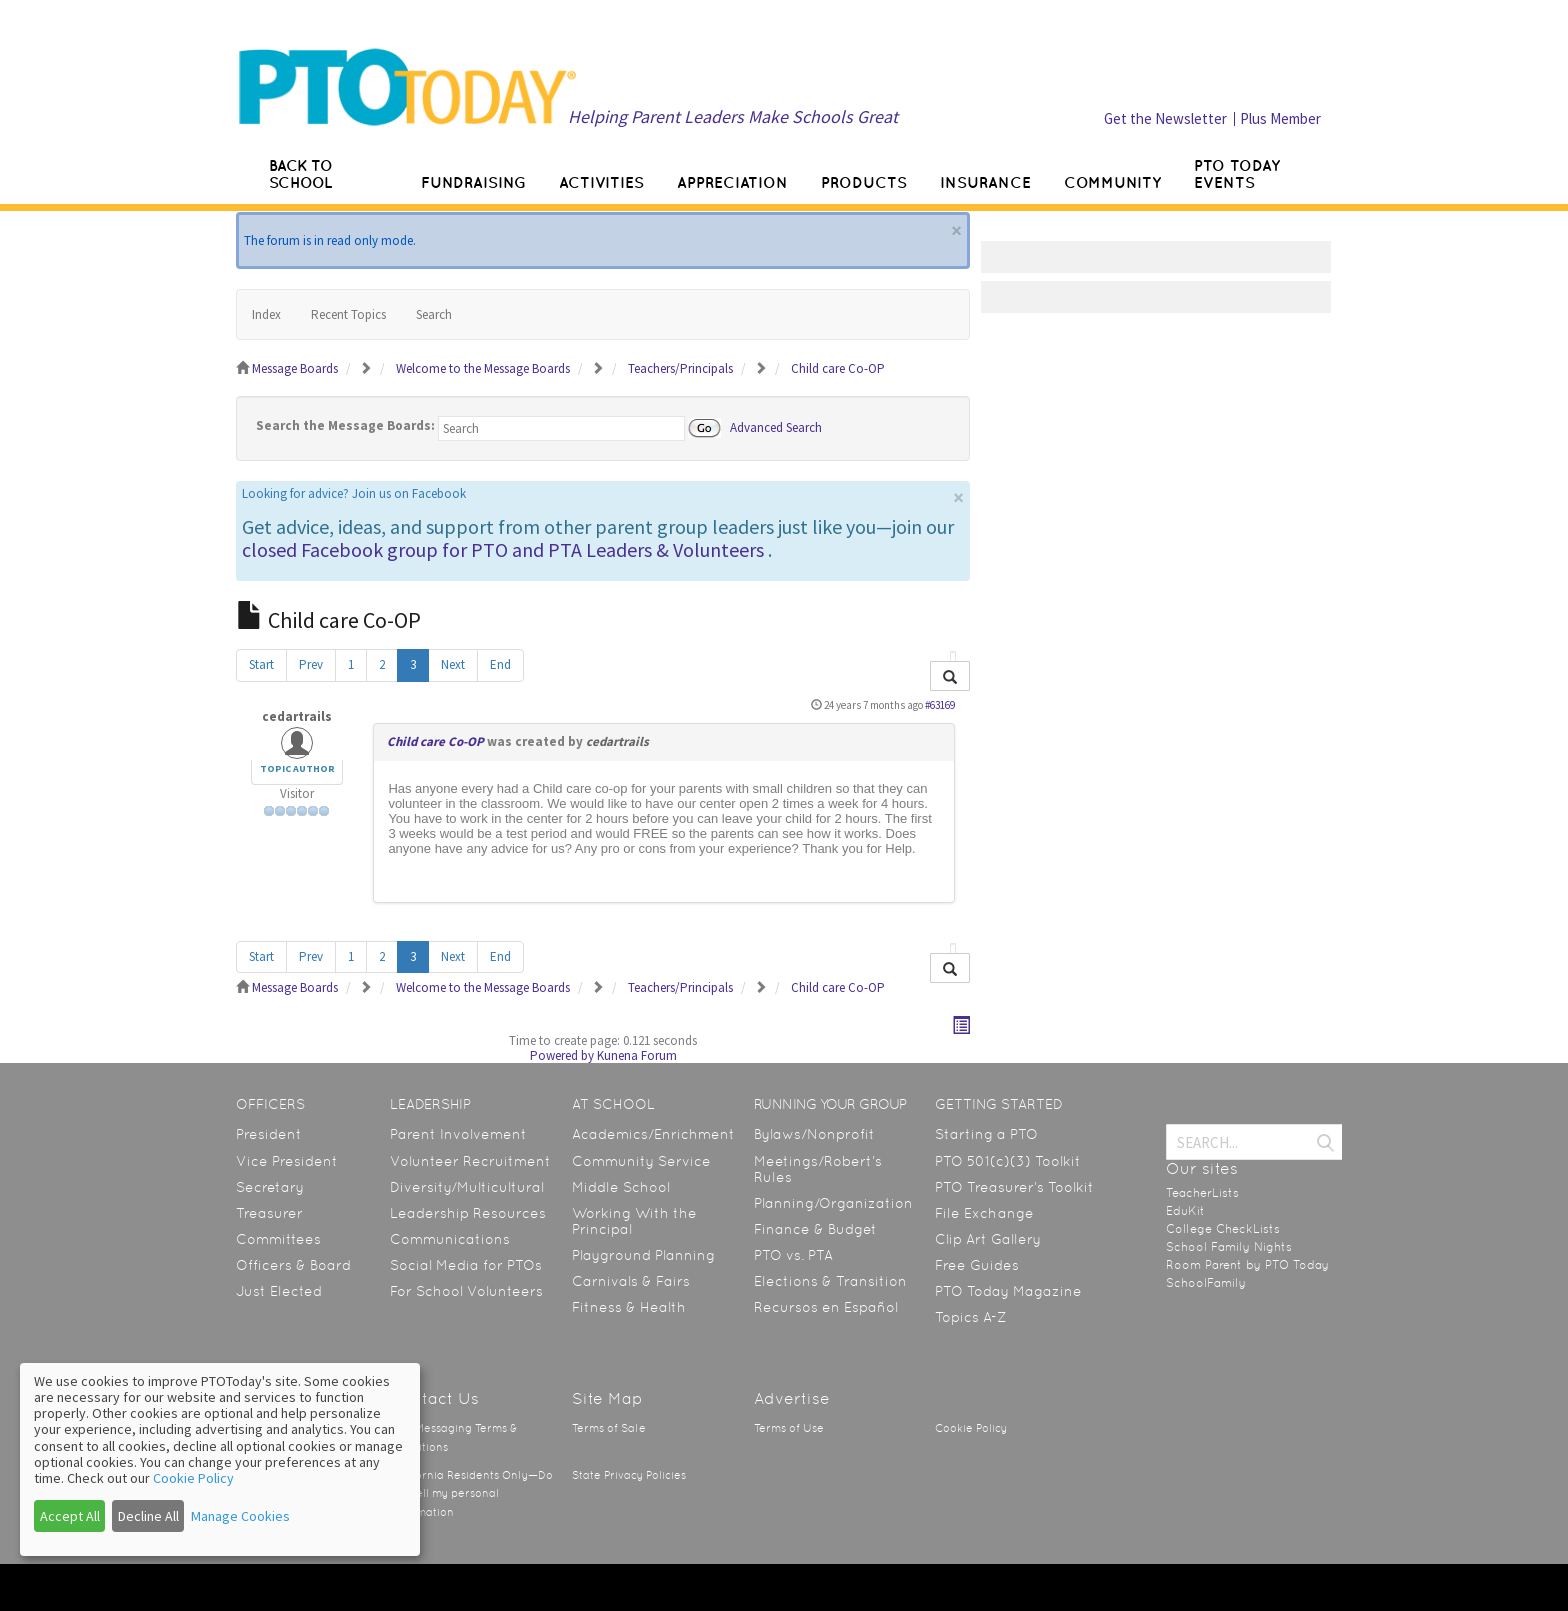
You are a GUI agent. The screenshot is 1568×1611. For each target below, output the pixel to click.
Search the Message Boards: (345, 425)
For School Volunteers (466, 1291)
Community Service (641, 1161)
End (500, 664)
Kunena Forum (637, 1055)
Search (434, 314)
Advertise (792, 1398)
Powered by (562, 1055)
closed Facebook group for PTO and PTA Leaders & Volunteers (503, 549)
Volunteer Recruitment (470, 1161)
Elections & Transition (830, 1281)
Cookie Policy (971, 1428)
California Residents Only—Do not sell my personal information (471, 1494)
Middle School (621, 1187)
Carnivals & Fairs (631, 1281)
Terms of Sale (609, 1428)
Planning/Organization (833, 1203)
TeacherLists (1202, 1193)
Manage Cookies (240, 1516)
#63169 (940, 705)
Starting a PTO (986, 1134)
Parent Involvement (458, 1134)
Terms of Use (789, 1428)
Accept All (70, 1516)
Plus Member (1280, 118)
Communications (450, 1239)
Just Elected (279, 1291)
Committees (278, 1239)
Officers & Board (293, 1265)
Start (261, 664)
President (269, 1134)
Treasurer (269, 1213)
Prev (311, 664)
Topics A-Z (970, 1317)
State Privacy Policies (629, 1475)
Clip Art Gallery (988, 1239)
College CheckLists (1223, 1229)
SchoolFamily (1206, 1283)
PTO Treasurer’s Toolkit (1014, 1187)
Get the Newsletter (1165, 118)
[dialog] (220, 1459)
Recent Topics (348, 314)
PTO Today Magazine (1008, 1291)
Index (266, 314)
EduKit (1185, 1211)
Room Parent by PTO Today (1247, 1265)
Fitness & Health (629, 1307)
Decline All (148, 1516)
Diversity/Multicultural (467, 1187)
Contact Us (434, 1398)
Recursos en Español (826, 1307)
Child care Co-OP (435, 741)
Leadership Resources (468, 1213)
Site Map (607, 1398)
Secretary (270, 1187)
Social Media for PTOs (466, 1265)
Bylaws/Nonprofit (814, 1134)
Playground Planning (643, 1255)
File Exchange (984, 1213)
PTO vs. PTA (793, 1255)
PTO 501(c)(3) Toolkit (1008, 1161)
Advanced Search (776, 426)
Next (453, 664)
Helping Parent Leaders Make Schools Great (733, 116)
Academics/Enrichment (653, 1134)
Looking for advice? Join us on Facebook (354, 493)
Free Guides (977, 1265)
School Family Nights (1229, 1247)
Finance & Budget (815, 1229)
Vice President (287, 1161)
